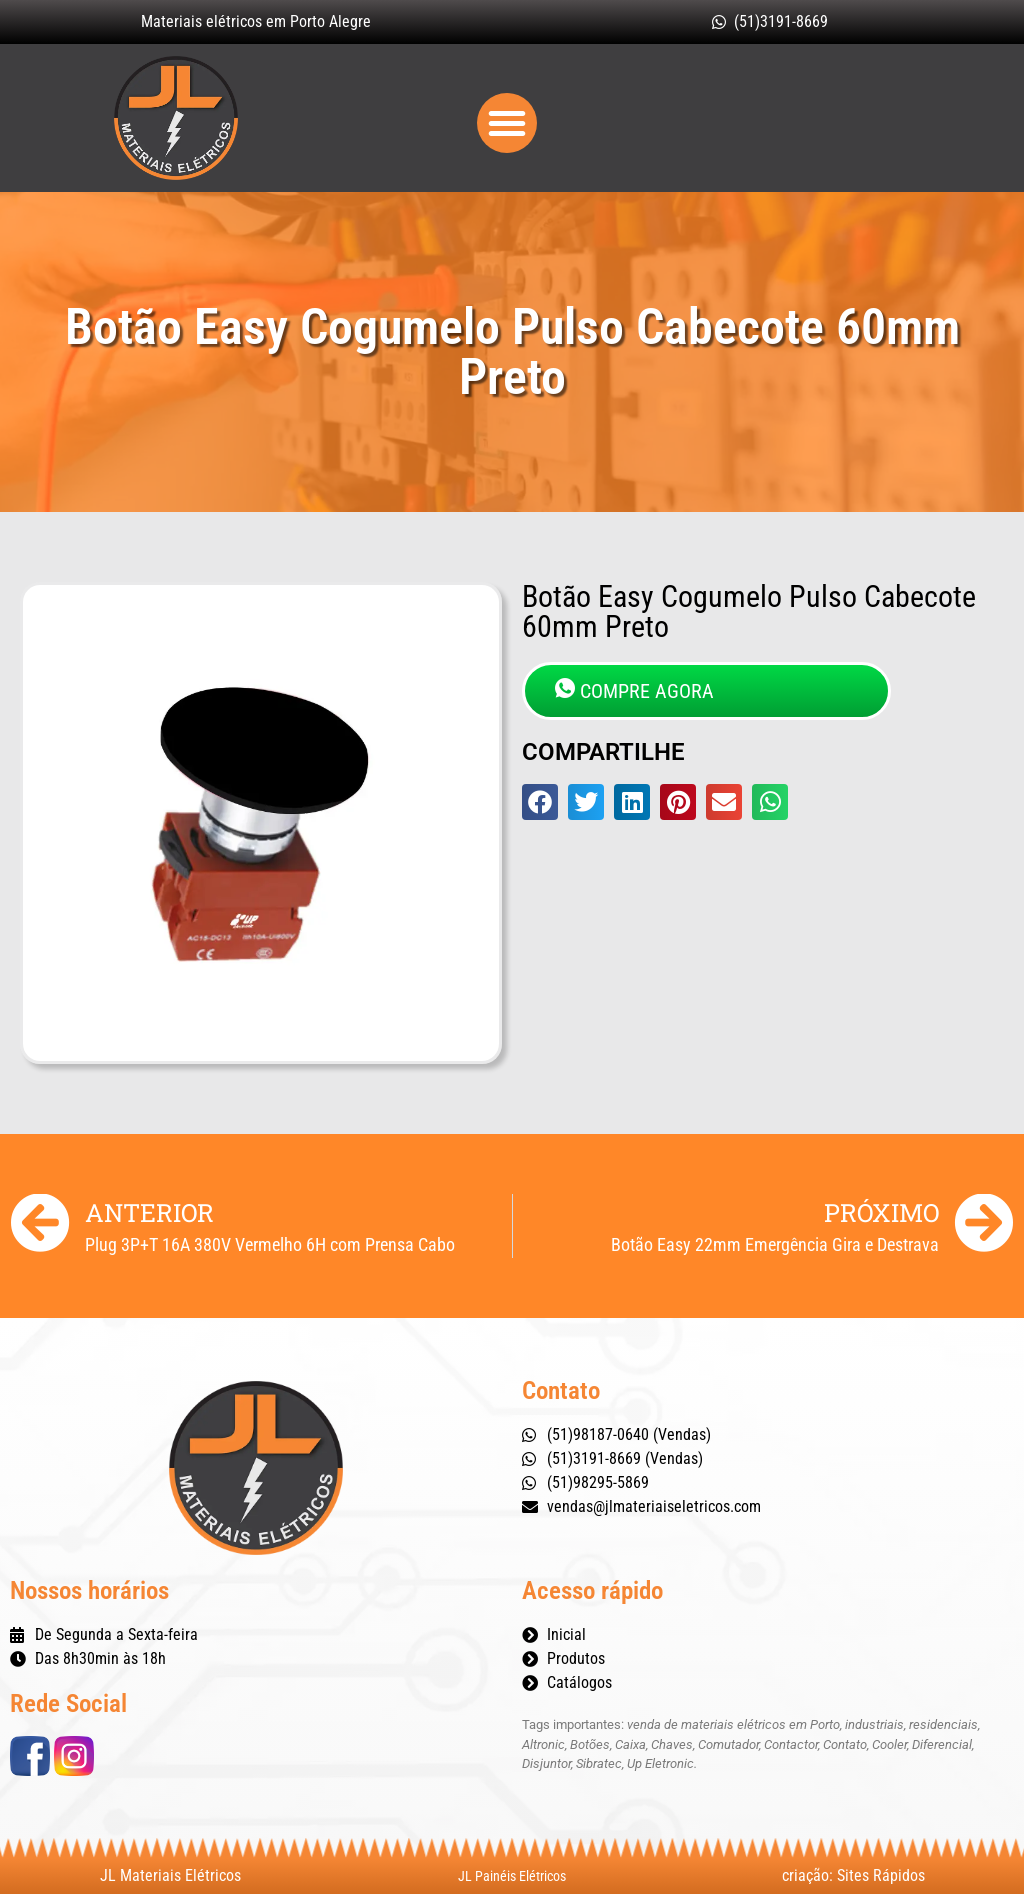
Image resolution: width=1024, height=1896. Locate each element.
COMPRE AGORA (634, 692)
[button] (507, 124)
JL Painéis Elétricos (512, 1878)
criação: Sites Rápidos (853, 1877)
